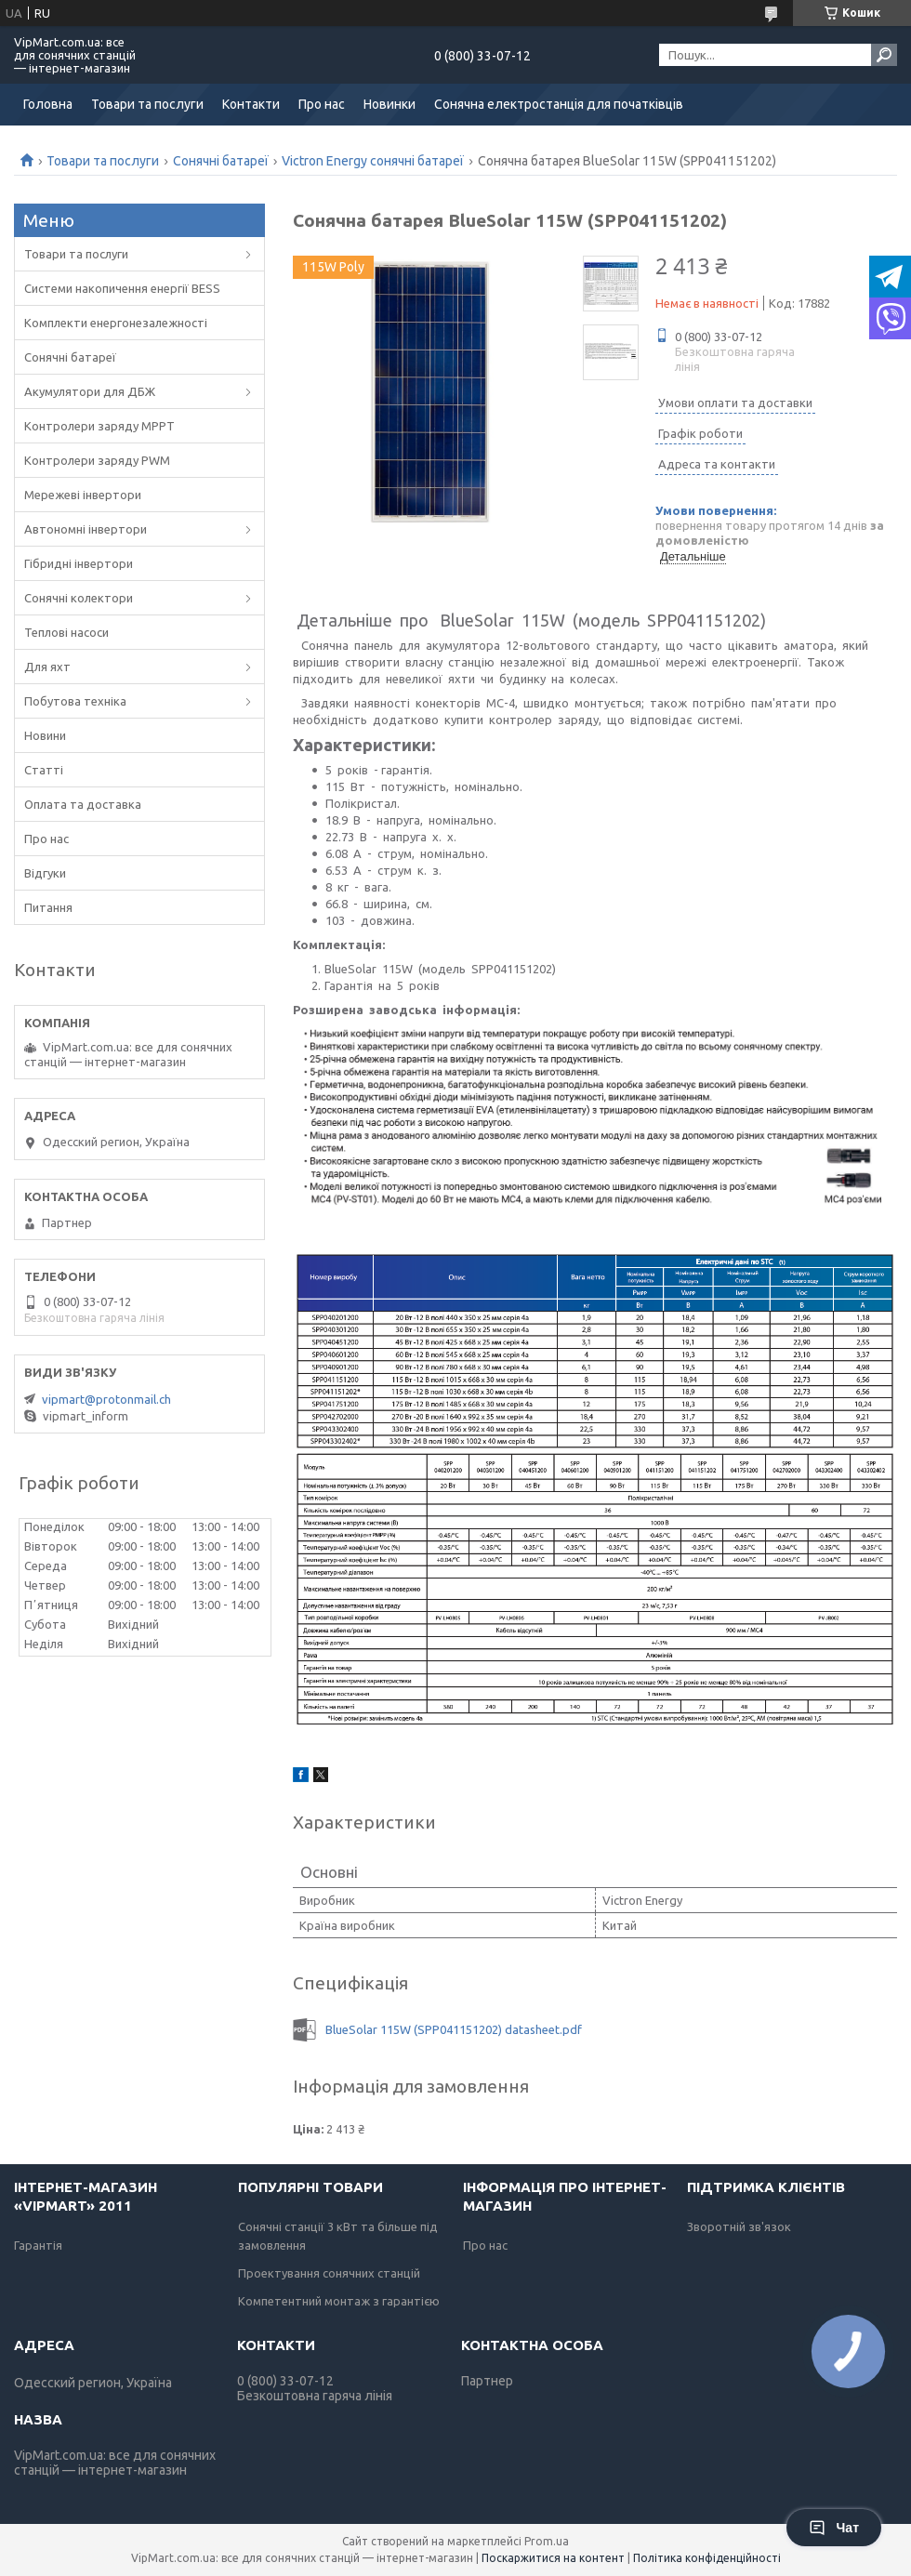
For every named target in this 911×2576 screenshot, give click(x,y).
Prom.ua (546, 2541)
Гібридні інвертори (78, 563)
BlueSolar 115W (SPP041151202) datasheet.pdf (453, 2029)
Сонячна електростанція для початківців (558, 104)
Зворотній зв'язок (739, 2226)
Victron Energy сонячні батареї (373, 160)
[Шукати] (884, 55)
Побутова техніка (75, 700)
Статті (43, 769)
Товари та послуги (147, 104)
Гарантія (38, 2245)
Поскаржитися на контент (553, 2558)
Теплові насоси (66, 632)
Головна (48, 104)
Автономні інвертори (85, 528)
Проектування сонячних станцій (329, 2272)
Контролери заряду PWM (97, 460)
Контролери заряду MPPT (99, 425)
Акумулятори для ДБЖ (89, 391)
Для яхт (47, 666)
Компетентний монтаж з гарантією (339, 2300)
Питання (48, 907)
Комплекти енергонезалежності (115, 322)
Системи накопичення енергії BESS (122, 288)
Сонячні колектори (78, 597)
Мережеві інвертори (82, 494)
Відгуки (45, 872)
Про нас (321, 104)
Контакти (251, 104)
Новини (45, 735)
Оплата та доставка (82, 804)
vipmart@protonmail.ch (106, 1399)
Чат (834, 2527)
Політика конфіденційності (707, 2558)
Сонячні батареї (221, 160)
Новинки (389, 104)
